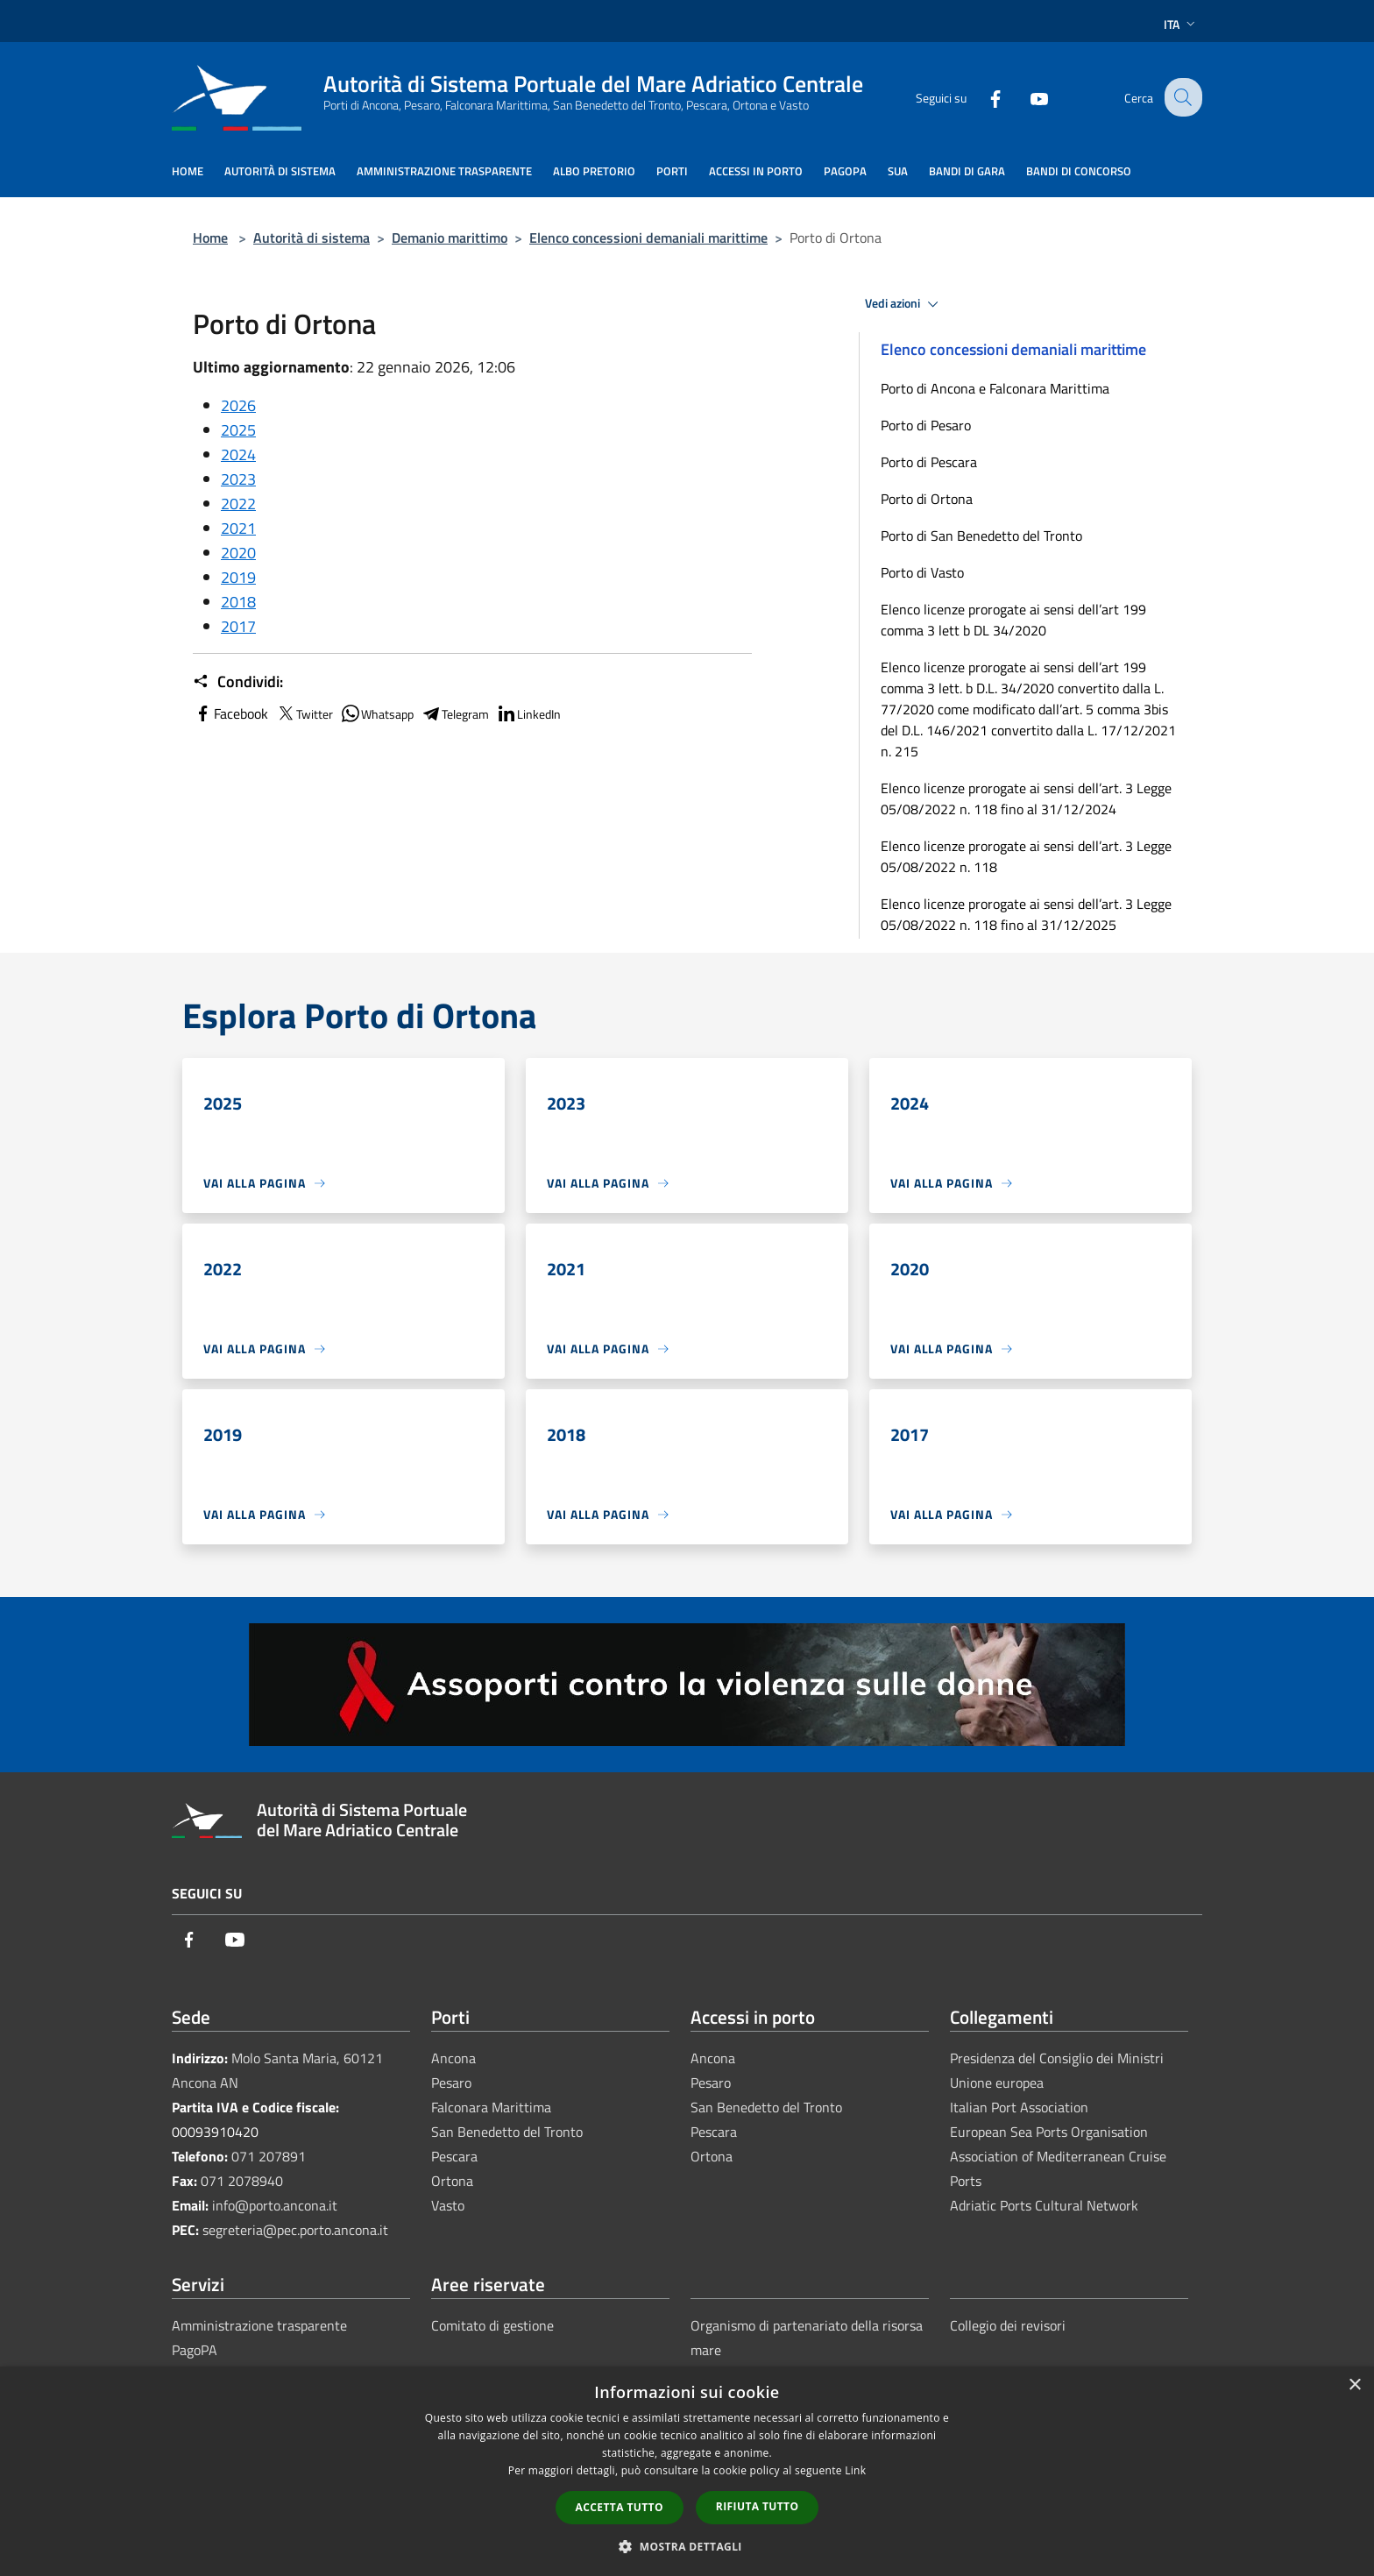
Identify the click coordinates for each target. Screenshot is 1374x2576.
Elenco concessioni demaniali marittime (648, 237)
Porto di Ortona (927, 498)
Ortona (452, 2180)
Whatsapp (377, 713)
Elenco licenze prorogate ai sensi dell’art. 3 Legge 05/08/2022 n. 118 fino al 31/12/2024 (1026, 798)
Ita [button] (1181, 24)
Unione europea (997, 2082)
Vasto (447, 2205)
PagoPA (194, 2349)
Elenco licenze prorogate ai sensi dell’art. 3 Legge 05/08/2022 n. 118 (1026, 856)
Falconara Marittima (491, 2107)
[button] (687, 2546)
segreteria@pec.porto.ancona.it (295, 2229)
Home (210, 237)
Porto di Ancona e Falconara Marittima (995, 388)
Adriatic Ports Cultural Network (1044, 2205)
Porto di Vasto (922, 572)
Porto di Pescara (929, 461)
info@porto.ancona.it (274, 2205)
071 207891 (268, 2156)
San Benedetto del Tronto (507, 2131)
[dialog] (687, 2471)
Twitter (304, 713)
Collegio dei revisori (1008, 2325)
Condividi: (238, 682)
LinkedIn (528, 713)
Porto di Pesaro (926, 425)
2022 (238, 503)
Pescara (454, 2156)
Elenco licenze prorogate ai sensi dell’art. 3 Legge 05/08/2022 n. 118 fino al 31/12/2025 (1026, 914)
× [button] (1354, 2385)
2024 (238, 454)
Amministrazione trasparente (259, 2325)
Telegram (455, 713)
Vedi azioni (904, 304)
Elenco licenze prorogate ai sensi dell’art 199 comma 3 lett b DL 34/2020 (1013, 620)
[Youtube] (1025, 97)
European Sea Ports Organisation (1049, 2131)
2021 (238, 528)
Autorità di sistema (311, 237)
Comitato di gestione (492, 2325)
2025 (238, 430)
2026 (238, 405)
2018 (238, 602)
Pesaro (451, 2082)
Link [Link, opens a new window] (855, 2470)
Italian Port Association (1019, 2107)
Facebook (230, 713)
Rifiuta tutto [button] (757, 2506)
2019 (238, 577)
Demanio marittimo (449, 237)
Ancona (453, 2058)
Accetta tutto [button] (619, 2507)
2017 (238, 626)
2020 (238, 552)
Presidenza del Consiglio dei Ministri (1057, 2058)
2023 (238, 479)
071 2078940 (242, 2180)
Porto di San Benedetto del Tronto (981, 535)
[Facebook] (981, 97)
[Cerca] (1181, 97)
